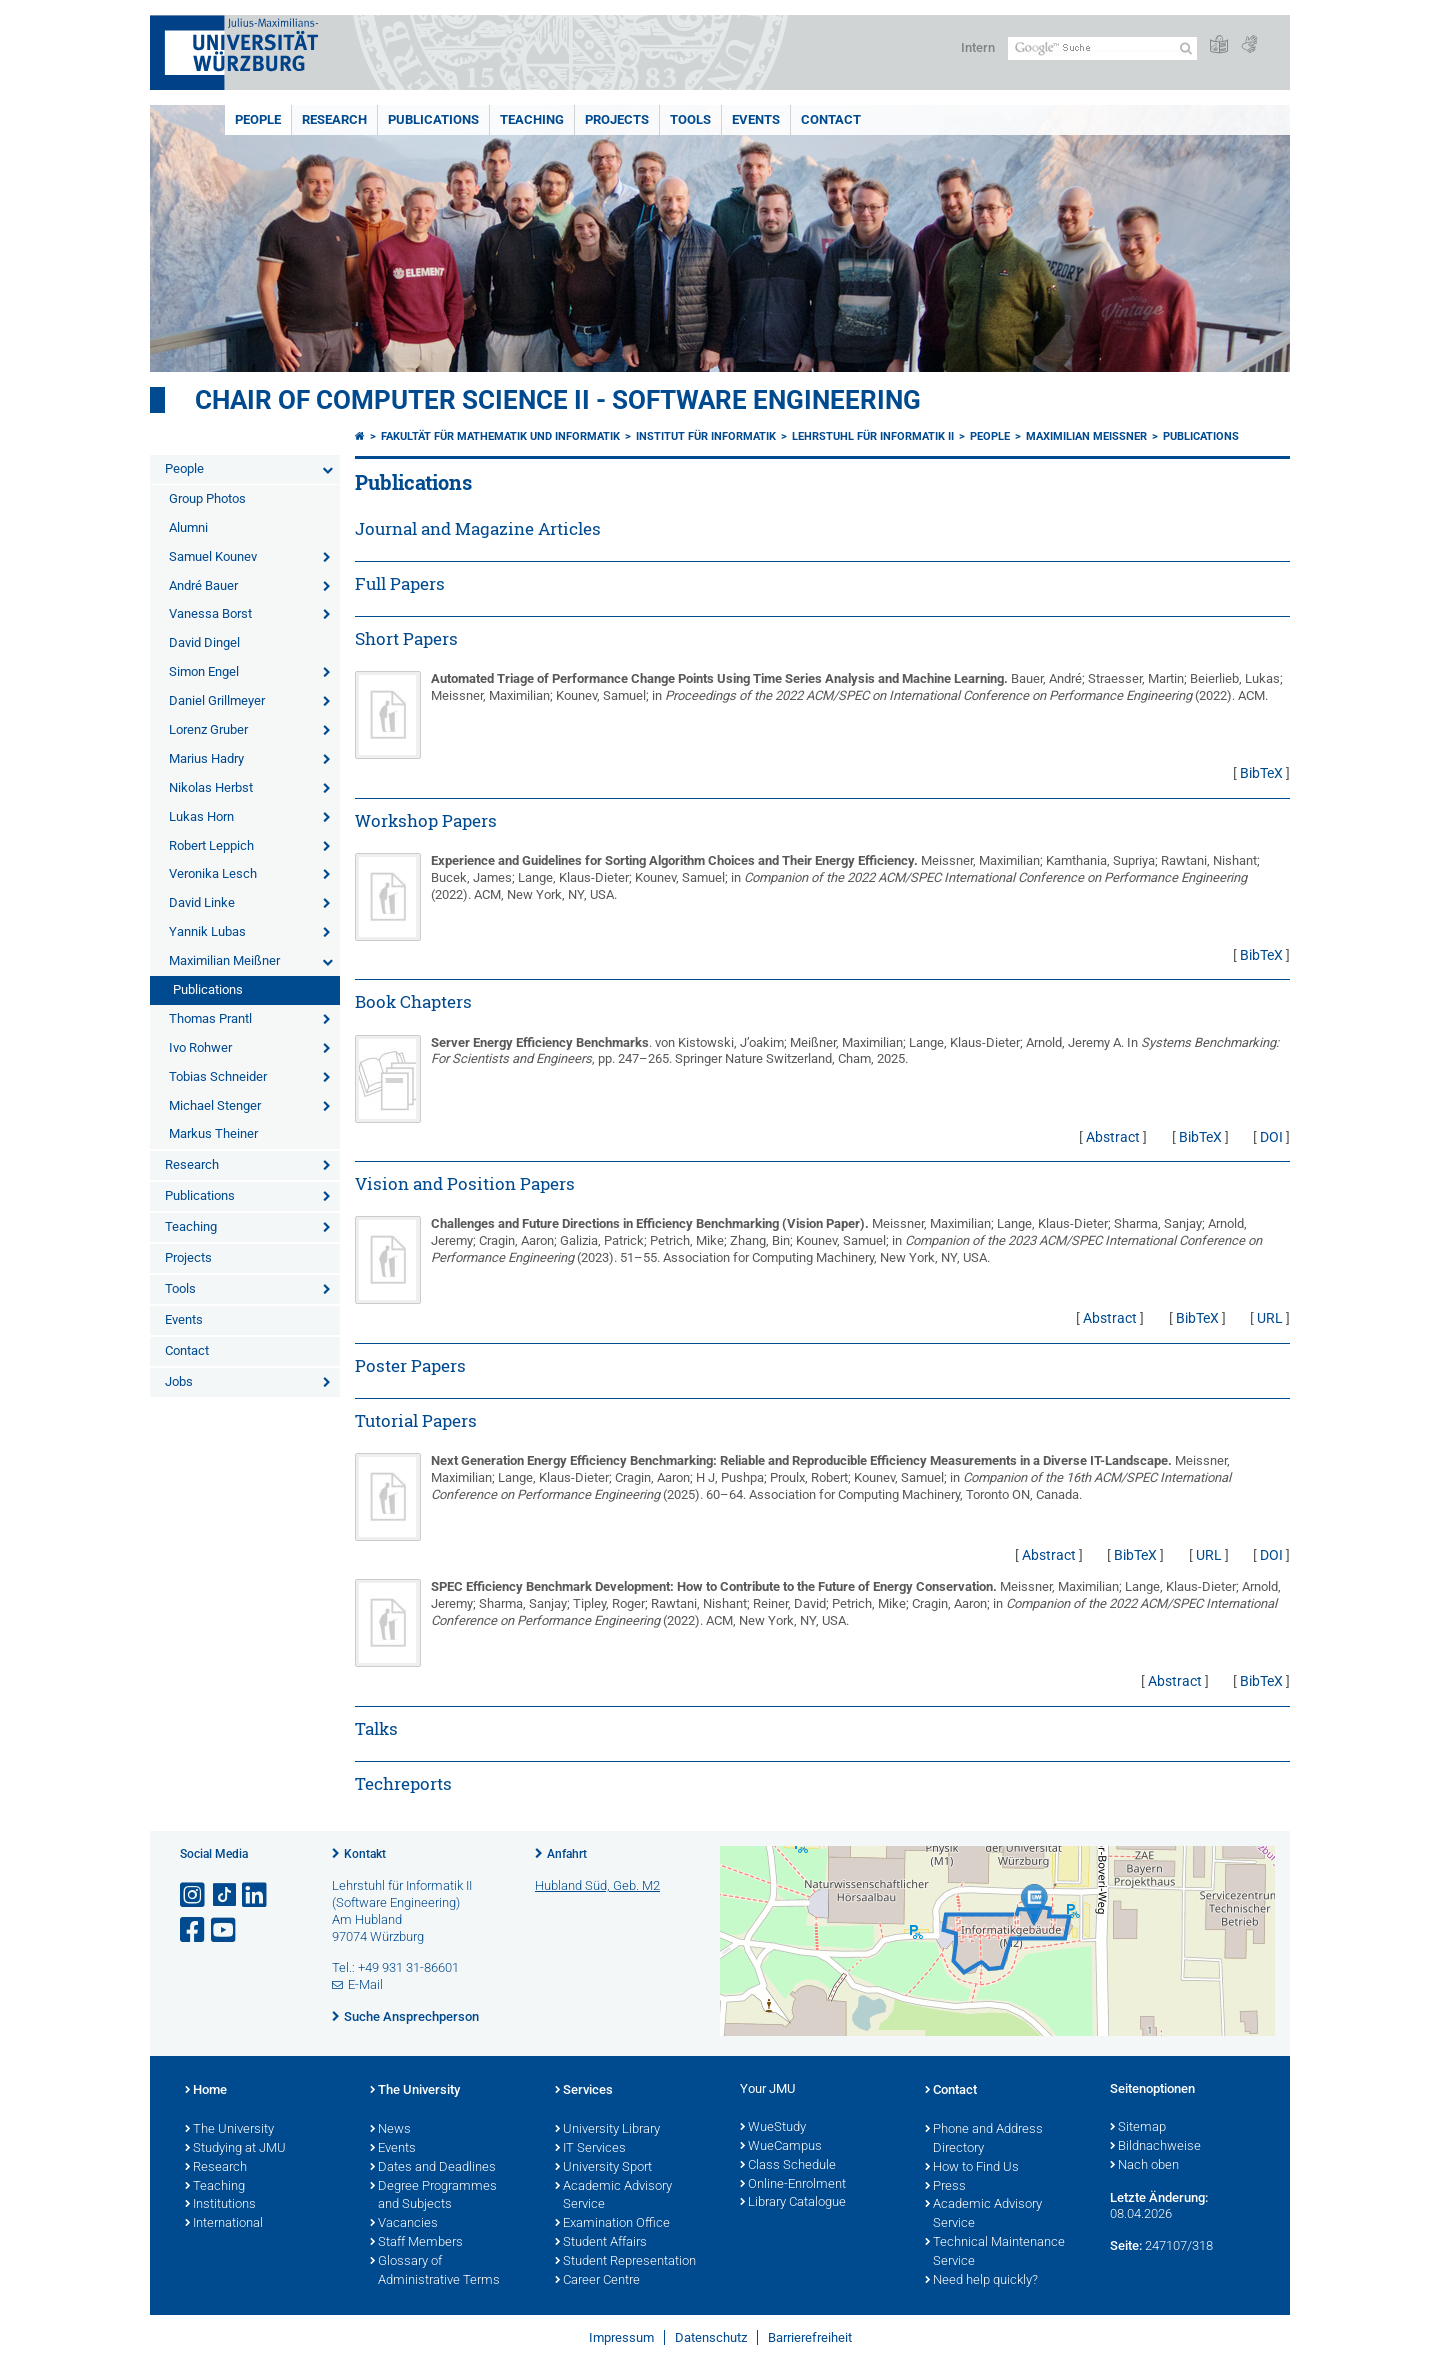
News (390, 2130)
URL (1270, 1318)
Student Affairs (601, 2243)
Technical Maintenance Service (995, 2252)
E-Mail (365, 1984)
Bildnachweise (1155, 2147)
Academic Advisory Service (613, 2196)
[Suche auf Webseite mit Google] (1102, 48)
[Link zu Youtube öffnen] (225, 1930)
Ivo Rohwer (200, 1047)
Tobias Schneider (218, 1076)
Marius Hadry (206, 758)
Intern (978, 47)
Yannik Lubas (207, 931)
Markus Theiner (213, 1133)
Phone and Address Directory (984, 2139)
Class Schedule (788, 2166)
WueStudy (773, 2128)
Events (756, 119)
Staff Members (416, 2243)
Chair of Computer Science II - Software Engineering (558, 400)
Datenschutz (711, 2337)
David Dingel (204, 642)
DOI (1271, 1137)
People (258, 119)
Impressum (621, 2337)
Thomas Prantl (210, 1018)
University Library (607, 2130)
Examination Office (612, 2224)
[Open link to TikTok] (225, 1895)
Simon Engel (204, 671)
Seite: (1126, 2245)
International (224, 2224)
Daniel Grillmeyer (217, 700)
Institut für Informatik (706, 436)
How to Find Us (972, 2168)
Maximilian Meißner (224, 960)
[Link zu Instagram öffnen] (194, 1895)
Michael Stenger (215, 1105)
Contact (831, 119)
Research (334, 119)
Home (206, 2091)
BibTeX (1261, 773)
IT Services (590, 2149)
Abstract (1113, 1137)
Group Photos (207, 498)
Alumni (188, 527)
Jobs (179, 1381)
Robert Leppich (211, 845)
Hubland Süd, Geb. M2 (597, 1885)
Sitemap (1138, 2128)
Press (945, 2187)
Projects (617, 119)
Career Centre (597, 2281)
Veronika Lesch (213, 873)
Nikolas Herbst (211, 787)
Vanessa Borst (210, 613)
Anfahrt (567, 1854)
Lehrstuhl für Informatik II (873, 436)
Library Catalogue (793, 2203)
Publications (433, 119)
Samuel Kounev (213, 556)
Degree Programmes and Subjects (433, 2196)
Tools (690, 119)
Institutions (220, 2205)
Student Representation (625, 2262)
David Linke (202, 902)
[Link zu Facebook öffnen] (194, 1930)
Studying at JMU (235, 2149)
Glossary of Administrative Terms (435, 2271)
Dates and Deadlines (433, 2168)
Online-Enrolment (793, 2185)
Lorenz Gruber (208, 729)
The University (229, 2130)
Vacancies (404, 2224)
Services (584, 2091)
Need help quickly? (981, 2281)
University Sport (603, 2168)
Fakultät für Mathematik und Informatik (500, 436)
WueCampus (781, 2147)
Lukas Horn (201, 816)
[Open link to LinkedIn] (256, 1895)
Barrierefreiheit (810, 2337)
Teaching (532, 119)
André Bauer (203, 585)
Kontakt (365, 1854)
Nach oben (1144, 2166)
